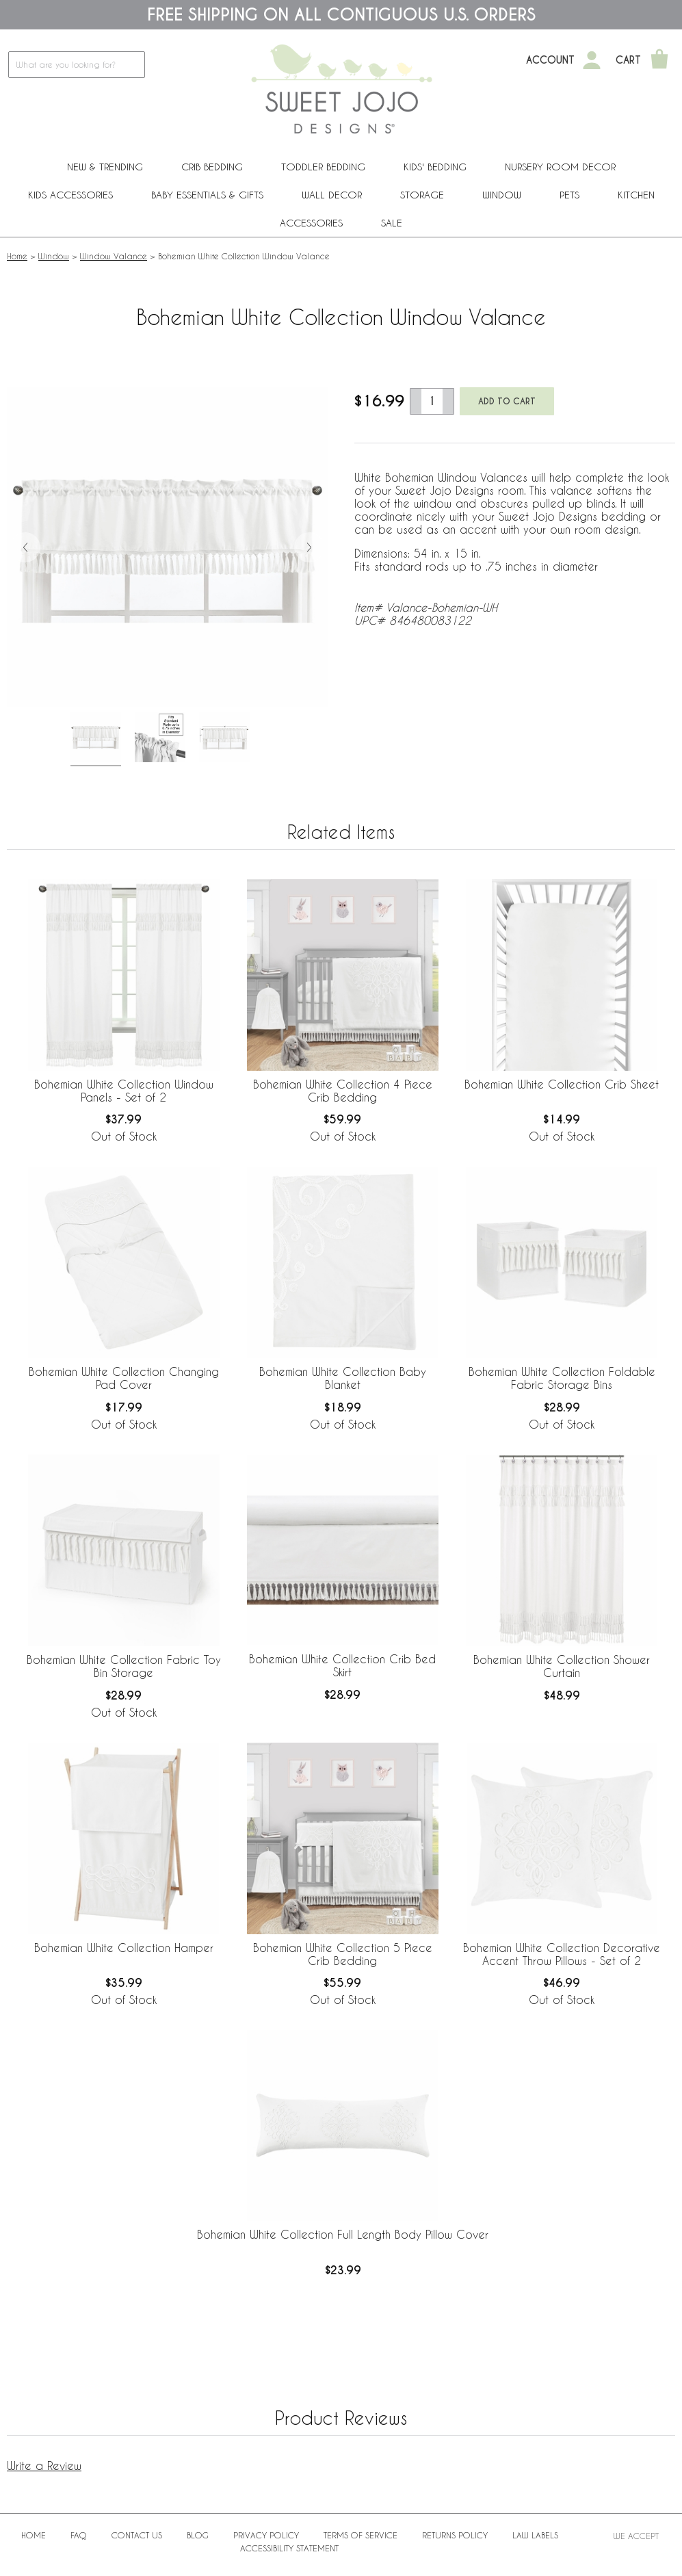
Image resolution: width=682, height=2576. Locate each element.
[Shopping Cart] (659, 60)
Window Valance (113, 256)
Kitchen (636, 194)
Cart (628, 60)
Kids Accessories (70, 194)
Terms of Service (360, 2535)
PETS (569, 194)
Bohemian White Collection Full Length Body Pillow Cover (342, 2234)
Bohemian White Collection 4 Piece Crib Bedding (342, 1091)
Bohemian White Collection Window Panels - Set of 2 (123, 1091)
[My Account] (592, 60)
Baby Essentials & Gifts (207, 194)
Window (501, 194)
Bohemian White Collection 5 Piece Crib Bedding (342, 1954)
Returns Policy (455, 2535)
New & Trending (105, 166)
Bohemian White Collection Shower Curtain (561, 1666)
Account (550, 60)
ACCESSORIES (311, 223)
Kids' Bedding (435, 166)
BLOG (198, 2535)
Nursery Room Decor (560, 166)
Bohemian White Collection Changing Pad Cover (124, 1378)
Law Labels (535, 2535)
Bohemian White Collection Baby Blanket (342, 1378)
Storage (422, 194)
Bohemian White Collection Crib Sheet (561, 1084)
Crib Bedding (212, 166)
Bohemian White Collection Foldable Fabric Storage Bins (562, 1378)
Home (17, 256)
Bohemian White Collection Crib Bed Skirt (342, 1665)
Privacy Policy (266, 2535)
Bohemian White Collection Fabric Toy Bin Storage (124, 1666)
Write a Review (44, 2465)
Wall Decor (332, 194)
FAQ (78, 2535)
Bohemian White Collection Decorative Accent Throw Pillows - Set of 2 (561, 1954)
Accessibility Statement (289, 2548)
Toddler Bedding (323, 166)
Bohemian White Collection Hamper (123, 1947)
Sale (391, 223)
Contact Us (137, 2535)
